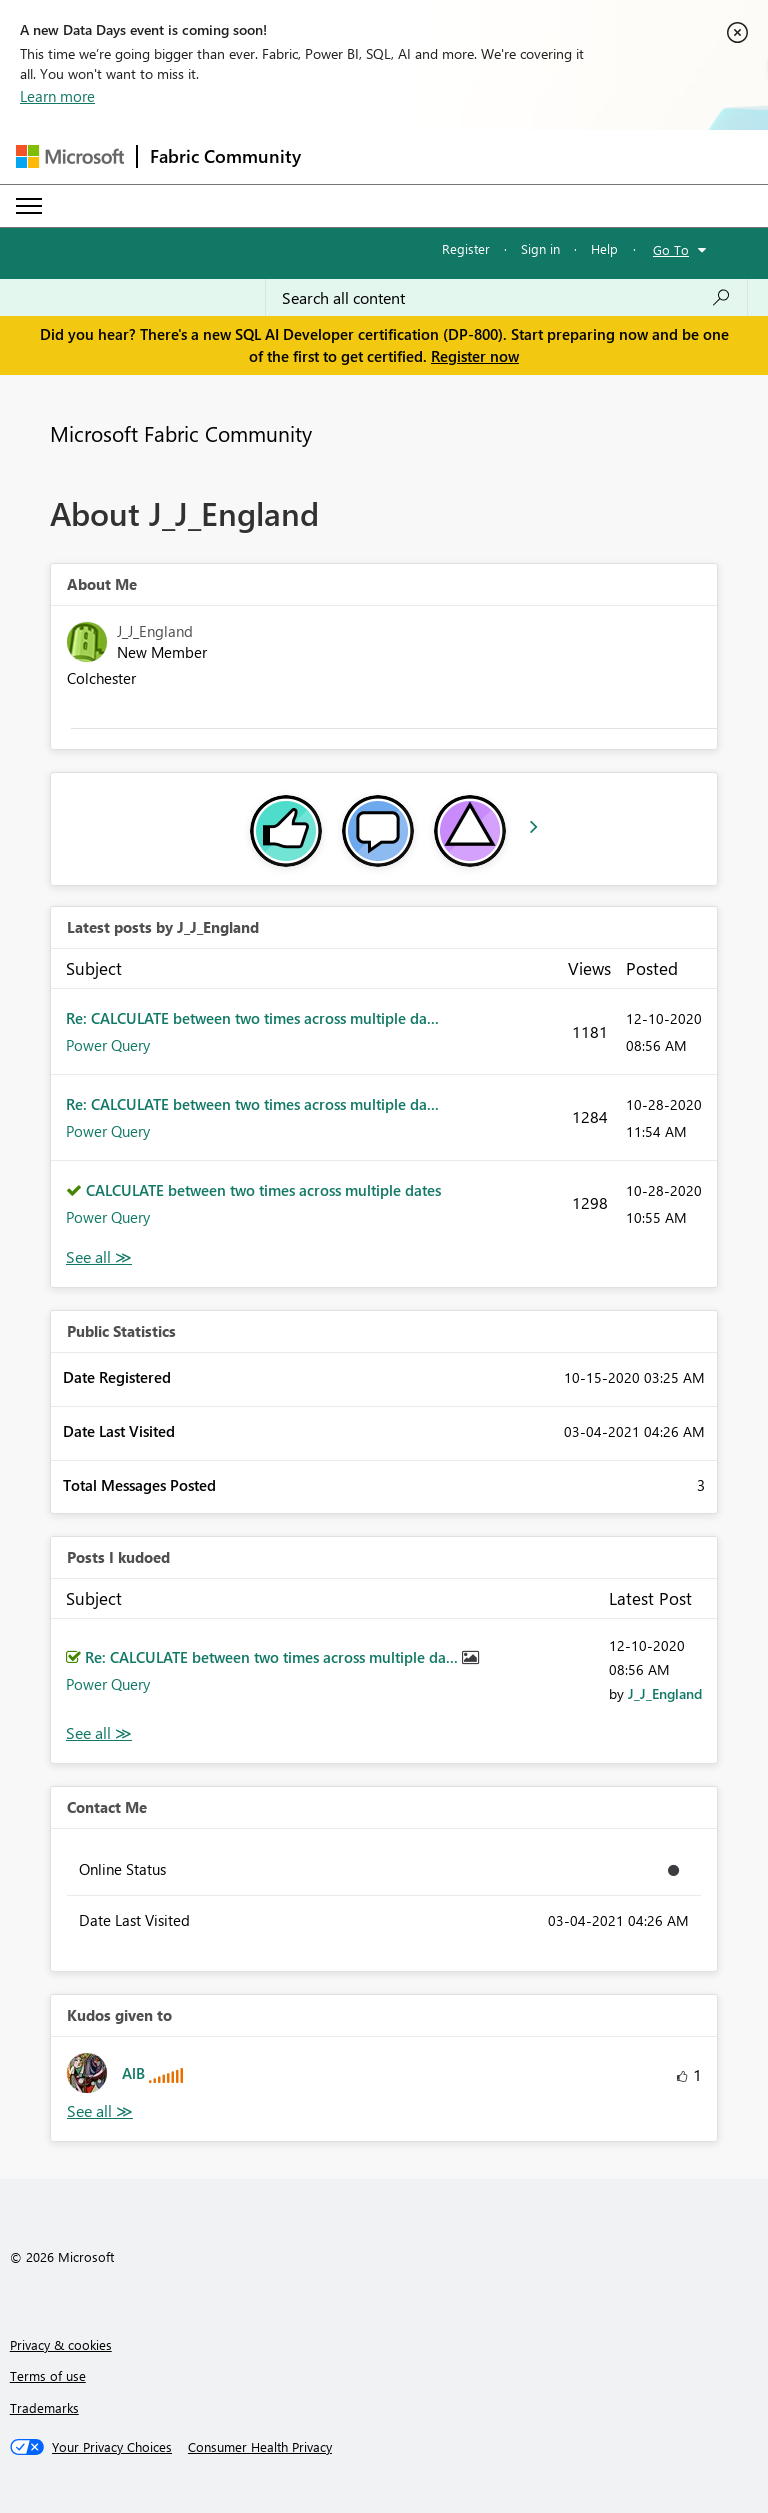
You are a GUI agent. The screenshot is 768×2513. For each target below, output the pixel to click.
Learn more (57, 96)
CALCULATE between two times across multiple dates (263, 1190)
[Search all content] (506, 298)
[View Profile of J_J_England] (665, 1693)
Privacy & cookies (61, 2344)
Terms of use (48, 2375)
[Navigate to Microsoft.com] (70, 156)
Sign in (540, 248)
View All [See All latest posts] (99, 1257)
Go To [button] (671, 249)
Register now (475, 356)
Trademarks (44, 2407)
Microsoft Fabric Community (181, 433)
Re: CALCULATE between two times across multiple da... (252, 1018)
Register (466, 248)
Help (604, 248)
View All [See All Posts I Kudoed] (99, 1733)
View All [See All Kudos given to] (100, 2111)
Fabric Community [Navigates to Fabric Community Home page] (225, 156)
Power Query (108, 1045)
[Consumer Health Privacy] (260, 2447)
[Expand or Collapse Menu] (29, 206)
